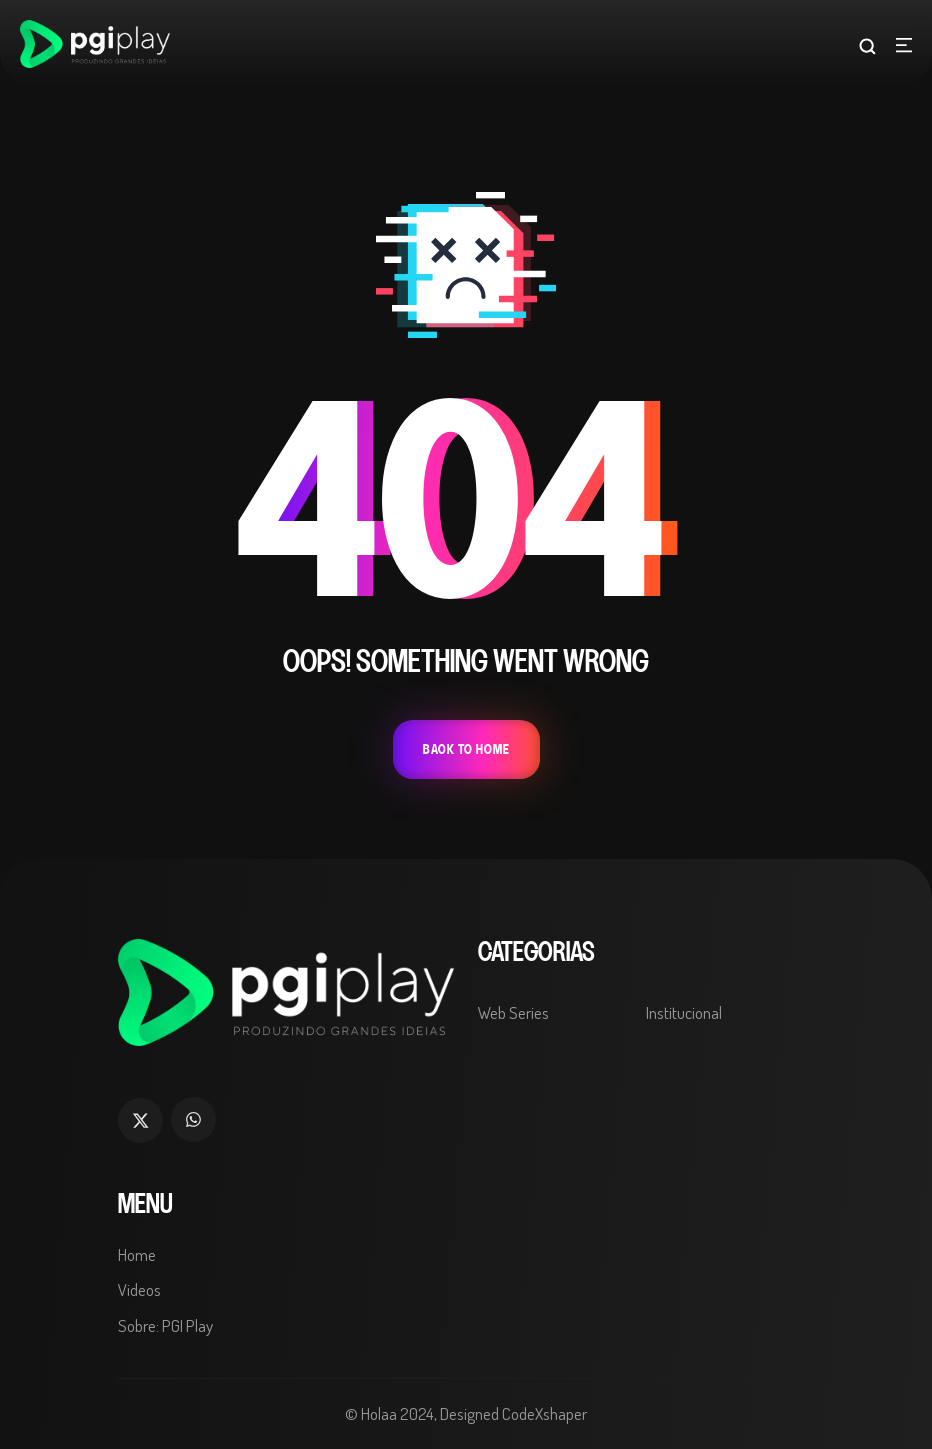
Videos (139, 1289)
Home (137, 1254)
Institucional (684, 1012)
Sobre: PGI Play (165, 1325)
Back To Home (466, 749)
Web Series (513, 1012)
